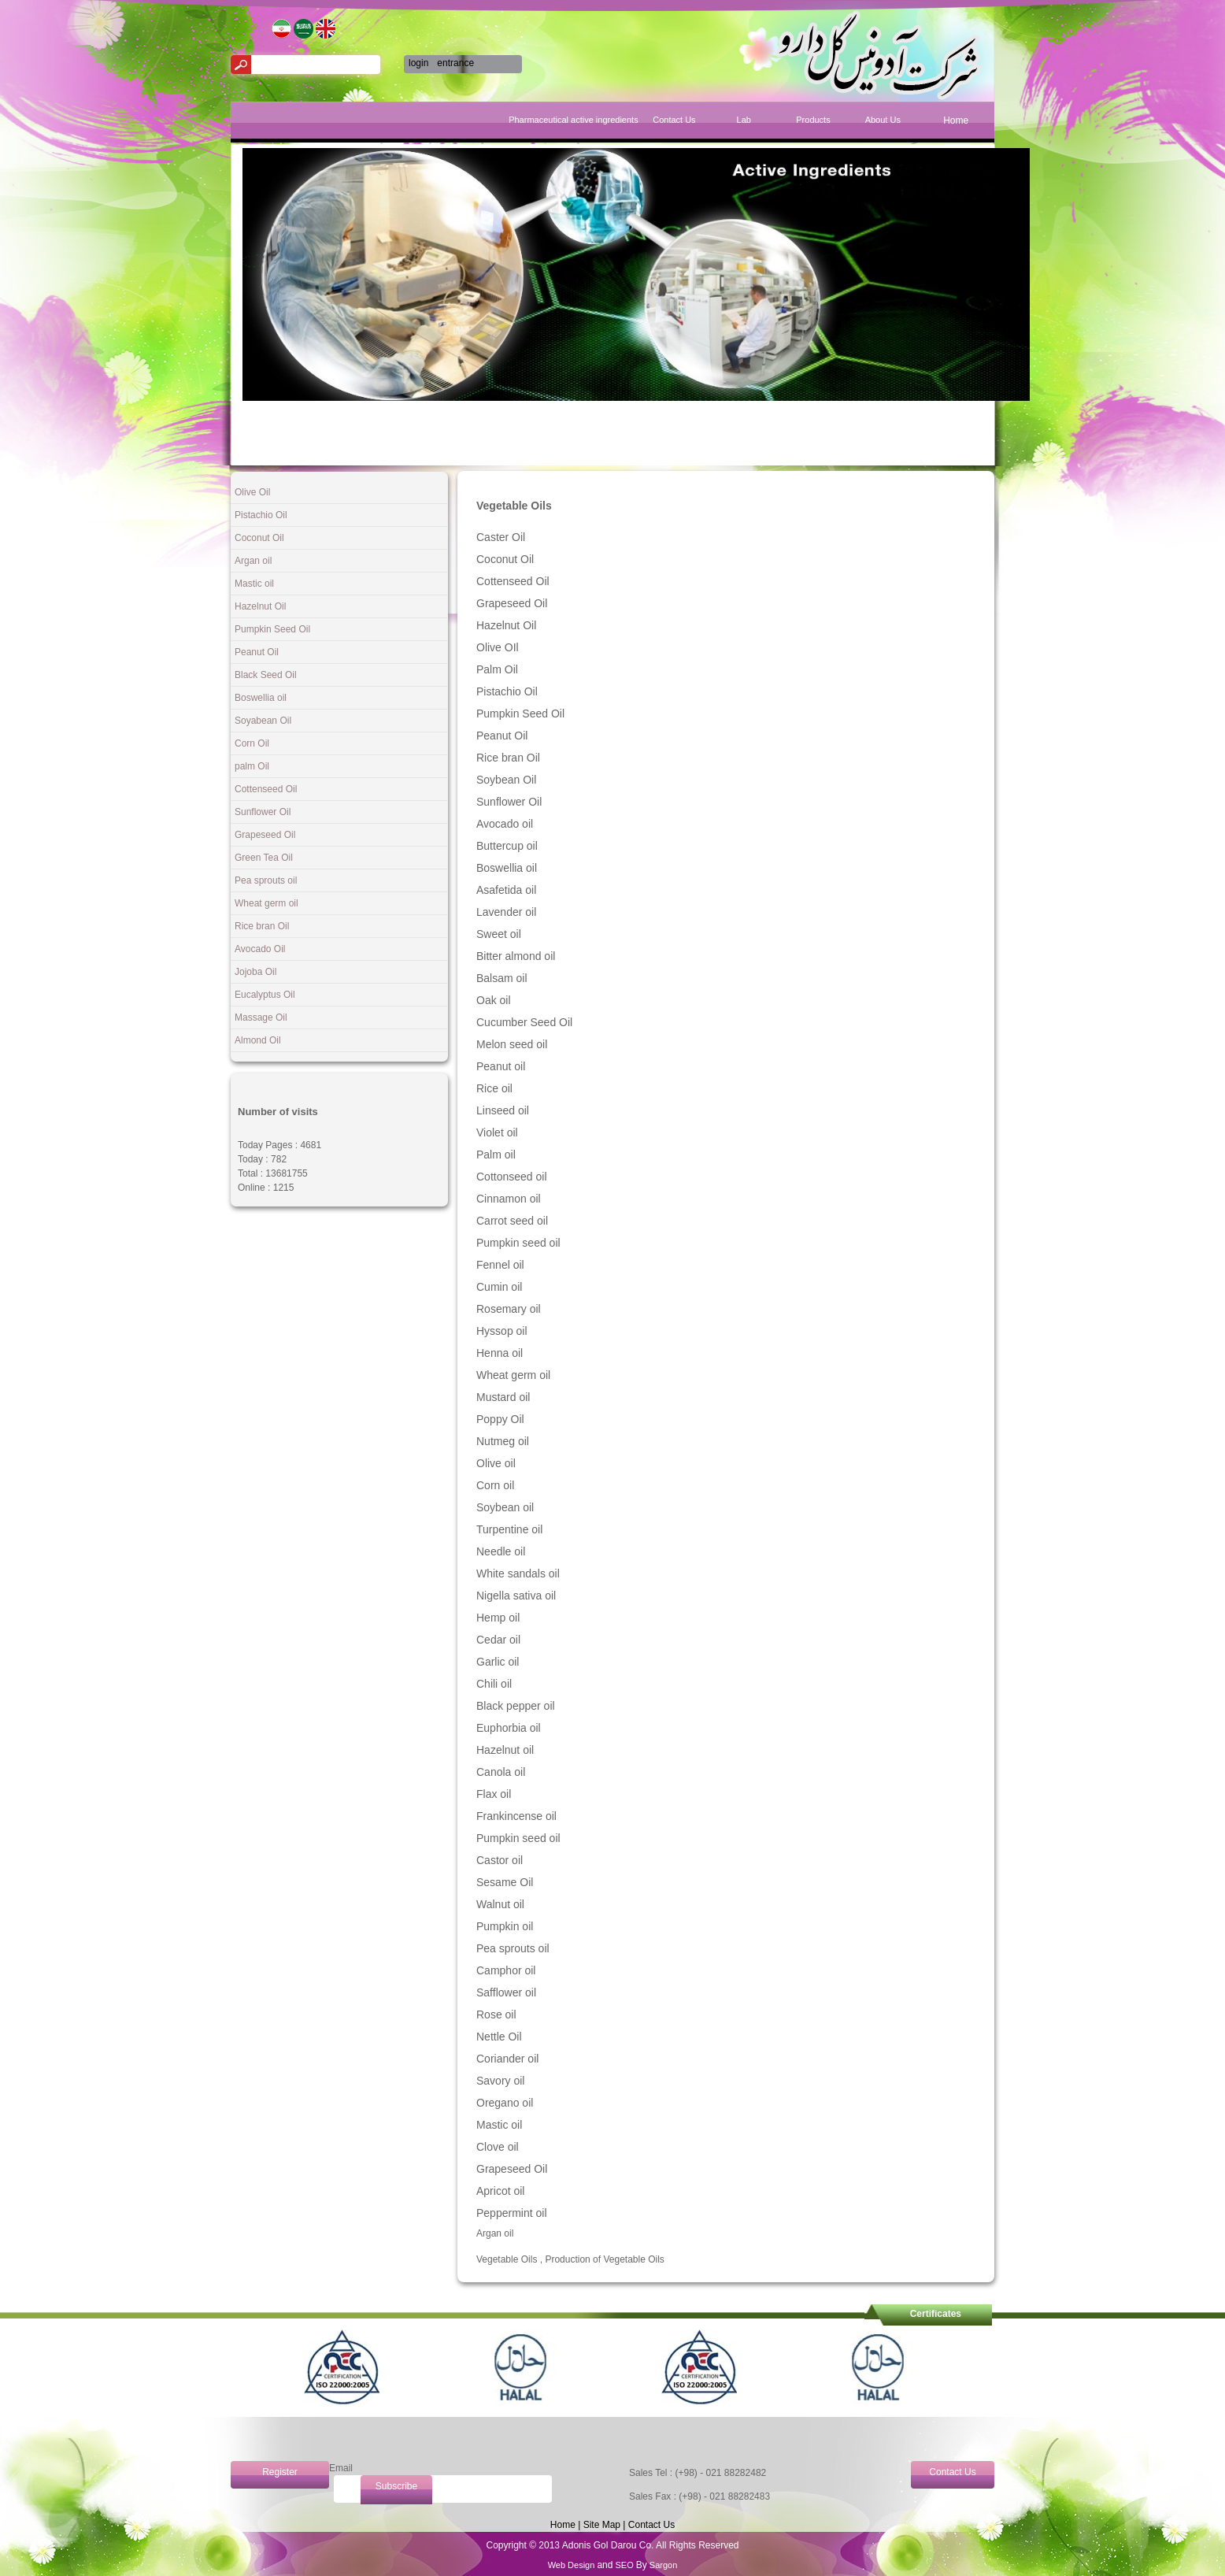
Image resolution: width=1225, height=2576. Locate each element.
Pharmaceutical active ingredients (604, 119)
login (418, 63)
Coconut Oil (259, 537)
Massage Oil (261, 1017)
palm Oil (252, 766)
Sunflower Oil (263, 811)
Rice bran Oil (262, 926)
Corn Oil (252, 743)
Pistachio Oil (261, 515)
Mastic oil (254, 583)
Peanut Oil (257, 652)
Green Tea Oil (264, 857)
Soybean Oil (506, 779)
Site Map (601, 2524)
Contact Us (674, 119)
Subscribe (396, 2486)
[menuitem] (955, 127)
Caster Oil (500, 537)
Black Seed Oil (266, 674)
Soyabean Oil (263, 720)
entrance (455, 63)
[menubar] (782, 122)
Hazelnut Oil (260, 606)
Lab (744, 119)
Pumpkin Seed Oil (272, 629)
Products (813, 119)
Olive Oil (252, 492)
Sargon (662, 2565)
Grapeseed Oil (265, 834)
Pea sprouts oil (266, 880)
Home (955, 120)
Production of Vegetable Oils (604, 2259)
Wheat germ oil (266, 903)
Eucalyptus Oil (265, 994)
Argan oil (253, 560)
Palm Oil (497, 669)
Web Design (573, 2565)
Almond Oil (258, 1040)
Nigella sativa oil (516, 1595)
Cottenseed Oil (266, 789)
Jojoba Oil (255, 971)
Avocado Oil (260, 948)
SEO (623, 2565)
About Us (883, 119)
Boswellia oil (261, 697)
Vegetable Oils (506, 2259)
